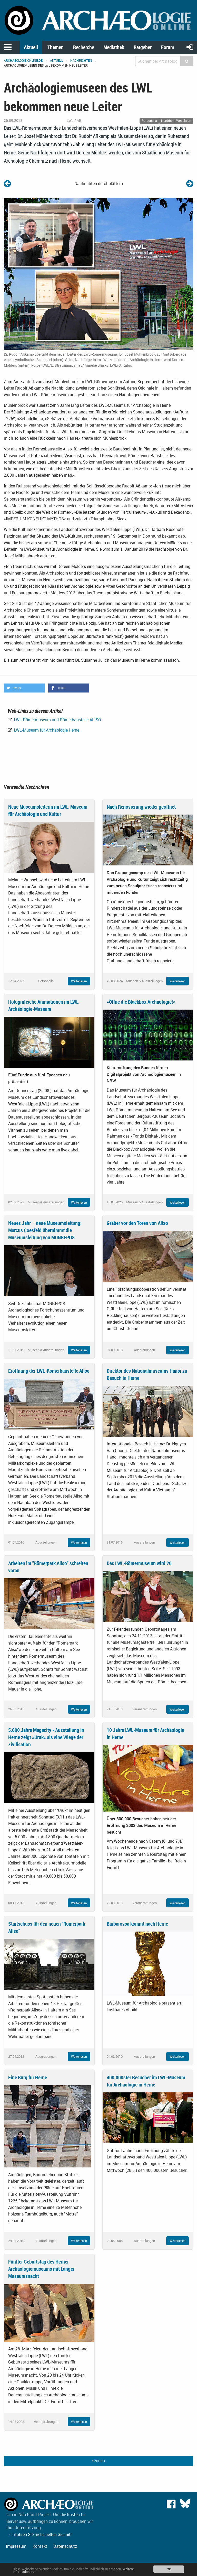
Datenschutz (65, 2546)
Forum (167, 47)
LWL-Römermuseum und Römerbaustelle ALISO (57, 720)
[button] (24, 688)
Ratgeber (143, 47)
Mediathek (113, 47)
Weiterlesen (79, 981)
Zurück (98, 2460)
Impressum (16, 2546)
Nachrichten (81, 60)
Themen (55, 47)
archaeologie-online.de (23, 60)
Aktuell (31, 47)
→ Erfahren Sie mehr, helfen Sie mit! (39, 2534)
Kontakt (40, 2546)
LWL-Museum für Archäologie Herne (46, 730)
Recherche (83, 47)
